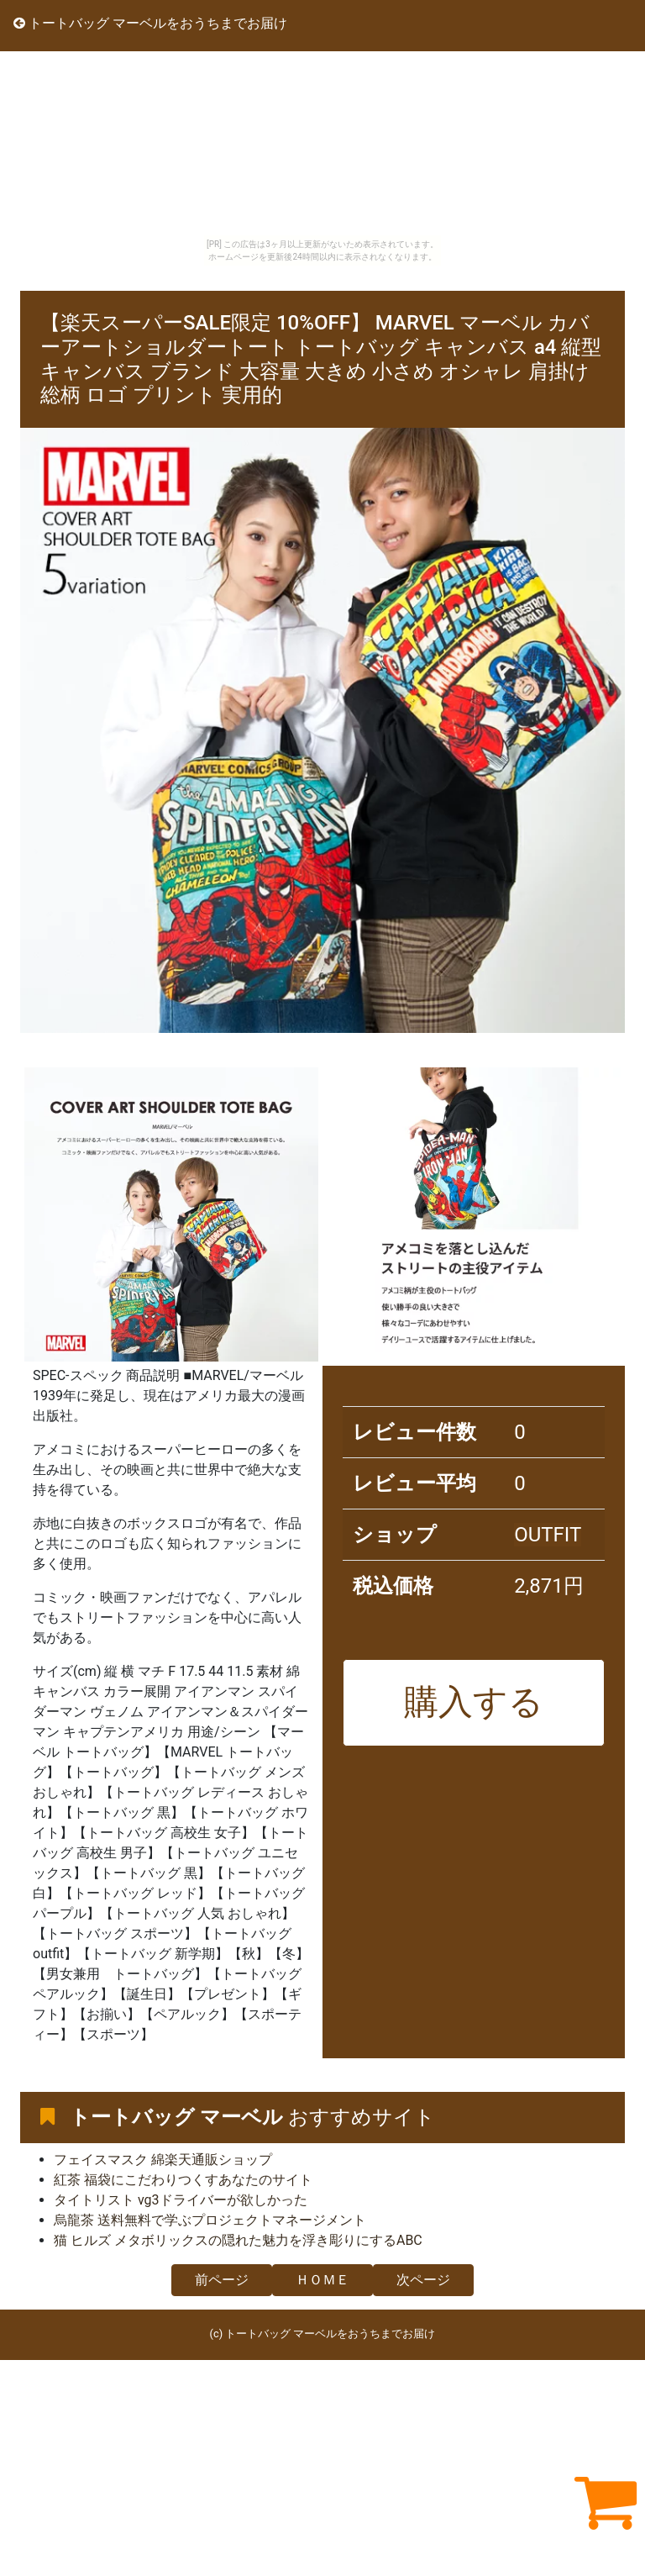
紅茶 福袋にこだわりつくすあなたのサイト (183, 2180)
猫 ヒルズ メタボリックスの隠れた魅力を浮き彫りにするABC (238, 2240)
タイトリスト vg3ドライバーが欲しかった (180, 2200)
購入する (473, 1702)
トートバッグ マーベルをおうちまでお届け (150, 23)
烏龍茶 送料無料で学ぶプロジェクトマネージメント (210, 2220)
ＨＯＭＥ (322, 2280)
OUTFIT (547, 1534)
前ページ (222, 2280)
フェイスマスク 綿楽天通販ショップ (163, 2160)
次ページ (423, 2280)
